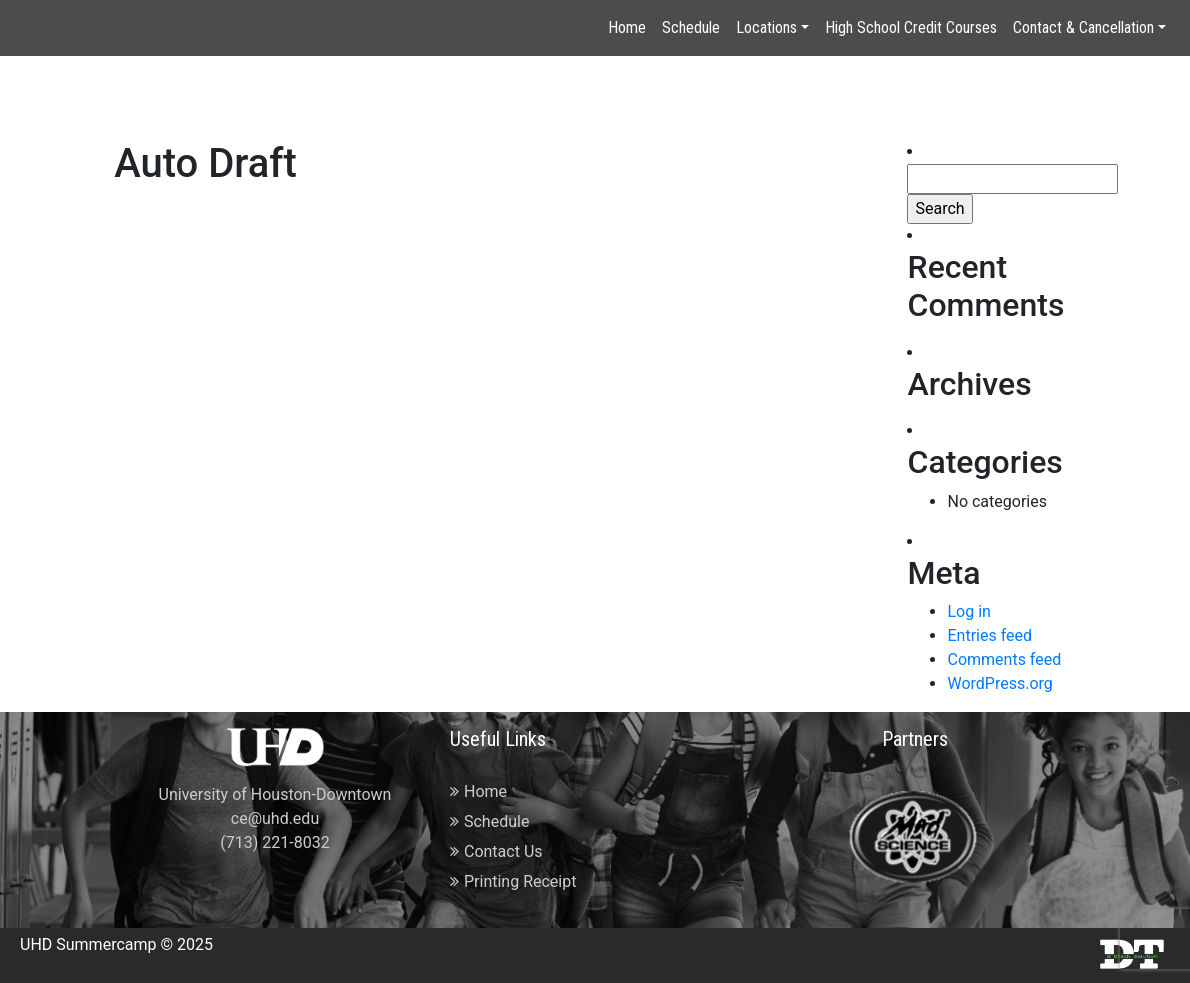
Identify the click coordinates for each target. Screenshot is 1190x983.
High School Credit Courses (911, 27)
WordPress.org (999, 683)
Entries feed (989, 635)
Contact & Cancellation (1083, 27)
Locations (766, 27)
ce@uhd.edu (275, 818)
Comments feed (1004, 659)
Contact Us (496, 851)
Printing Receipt (513, 881)
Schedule (691, 27)
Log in (968, 611)
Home (627, 27)
